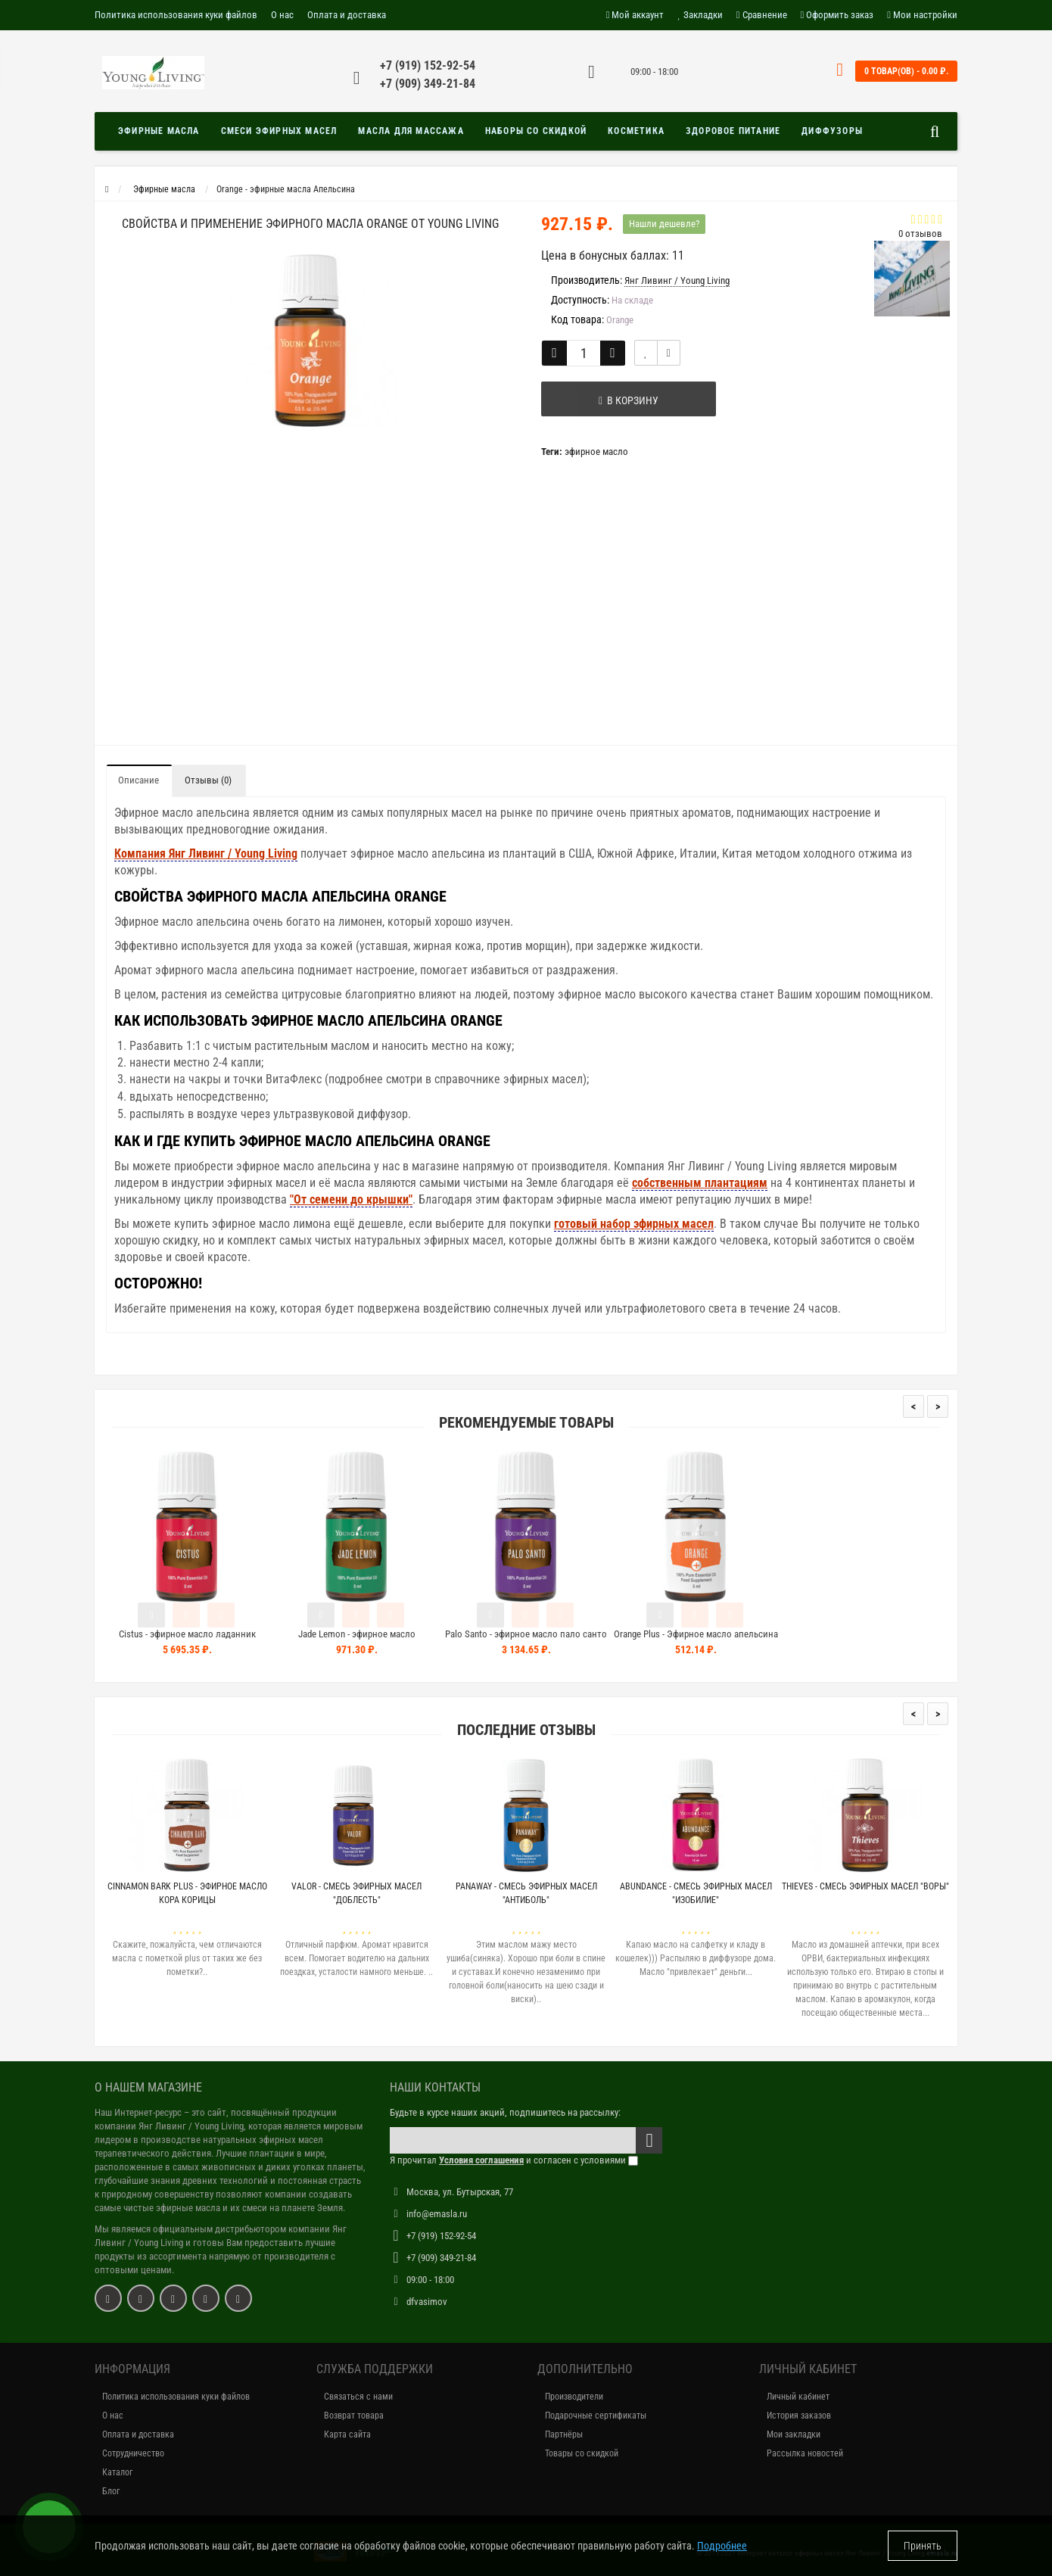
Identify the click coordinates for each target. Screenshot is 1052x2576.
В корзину (618, 400)
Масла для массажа (410, 131)
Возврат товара (354, 2415)
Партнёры (564, 2434)
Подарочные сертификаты (595, 2415)
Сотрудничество (133, 2453)
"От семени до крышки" (351, 1199)
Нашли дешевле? (664, 223)
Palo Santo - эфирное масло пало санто (526, 1634)
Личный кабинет (798, 2396)
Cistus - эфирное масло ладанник (187, 1634)
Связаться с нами (358, 2396)
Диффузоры (832, 131)
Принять (923, 2546)
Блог (111, 2491)
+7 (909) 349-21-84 (427, 83)
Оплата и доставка (346, 14)
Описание (138, 780)
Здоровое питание (733, 131)
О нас (282, 14)
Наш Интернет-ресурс (138, 2112)
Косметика (636, 131)
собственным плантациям (699, 1183)
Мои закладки (793, 2434)
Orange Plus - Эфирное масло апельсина (696, 1634)
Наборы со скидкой (536, 131)
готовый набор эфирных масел (634, 1223)
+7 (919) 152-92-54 (427, 65)
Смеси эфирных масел (279, 131)
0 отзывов (920, 233)
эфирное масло (596, 451)
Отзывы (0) (208, 780)
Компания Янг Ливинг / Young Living (205, 853)
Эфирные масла (159, 131)
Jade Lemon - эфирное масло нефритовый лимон (357, 1640)
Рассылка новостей (805, 2453)
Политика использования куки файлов (176, 14)
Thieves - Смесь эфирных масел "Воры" (865, 1886)
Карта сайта (347, 2434)
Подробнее (722, 2546)
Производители (574, 2396)
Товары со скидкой (581, 2453)
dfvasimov (426, 2301)
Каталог (117, 2472)
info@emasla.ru (436, 2213)
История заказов (799, 2415)
